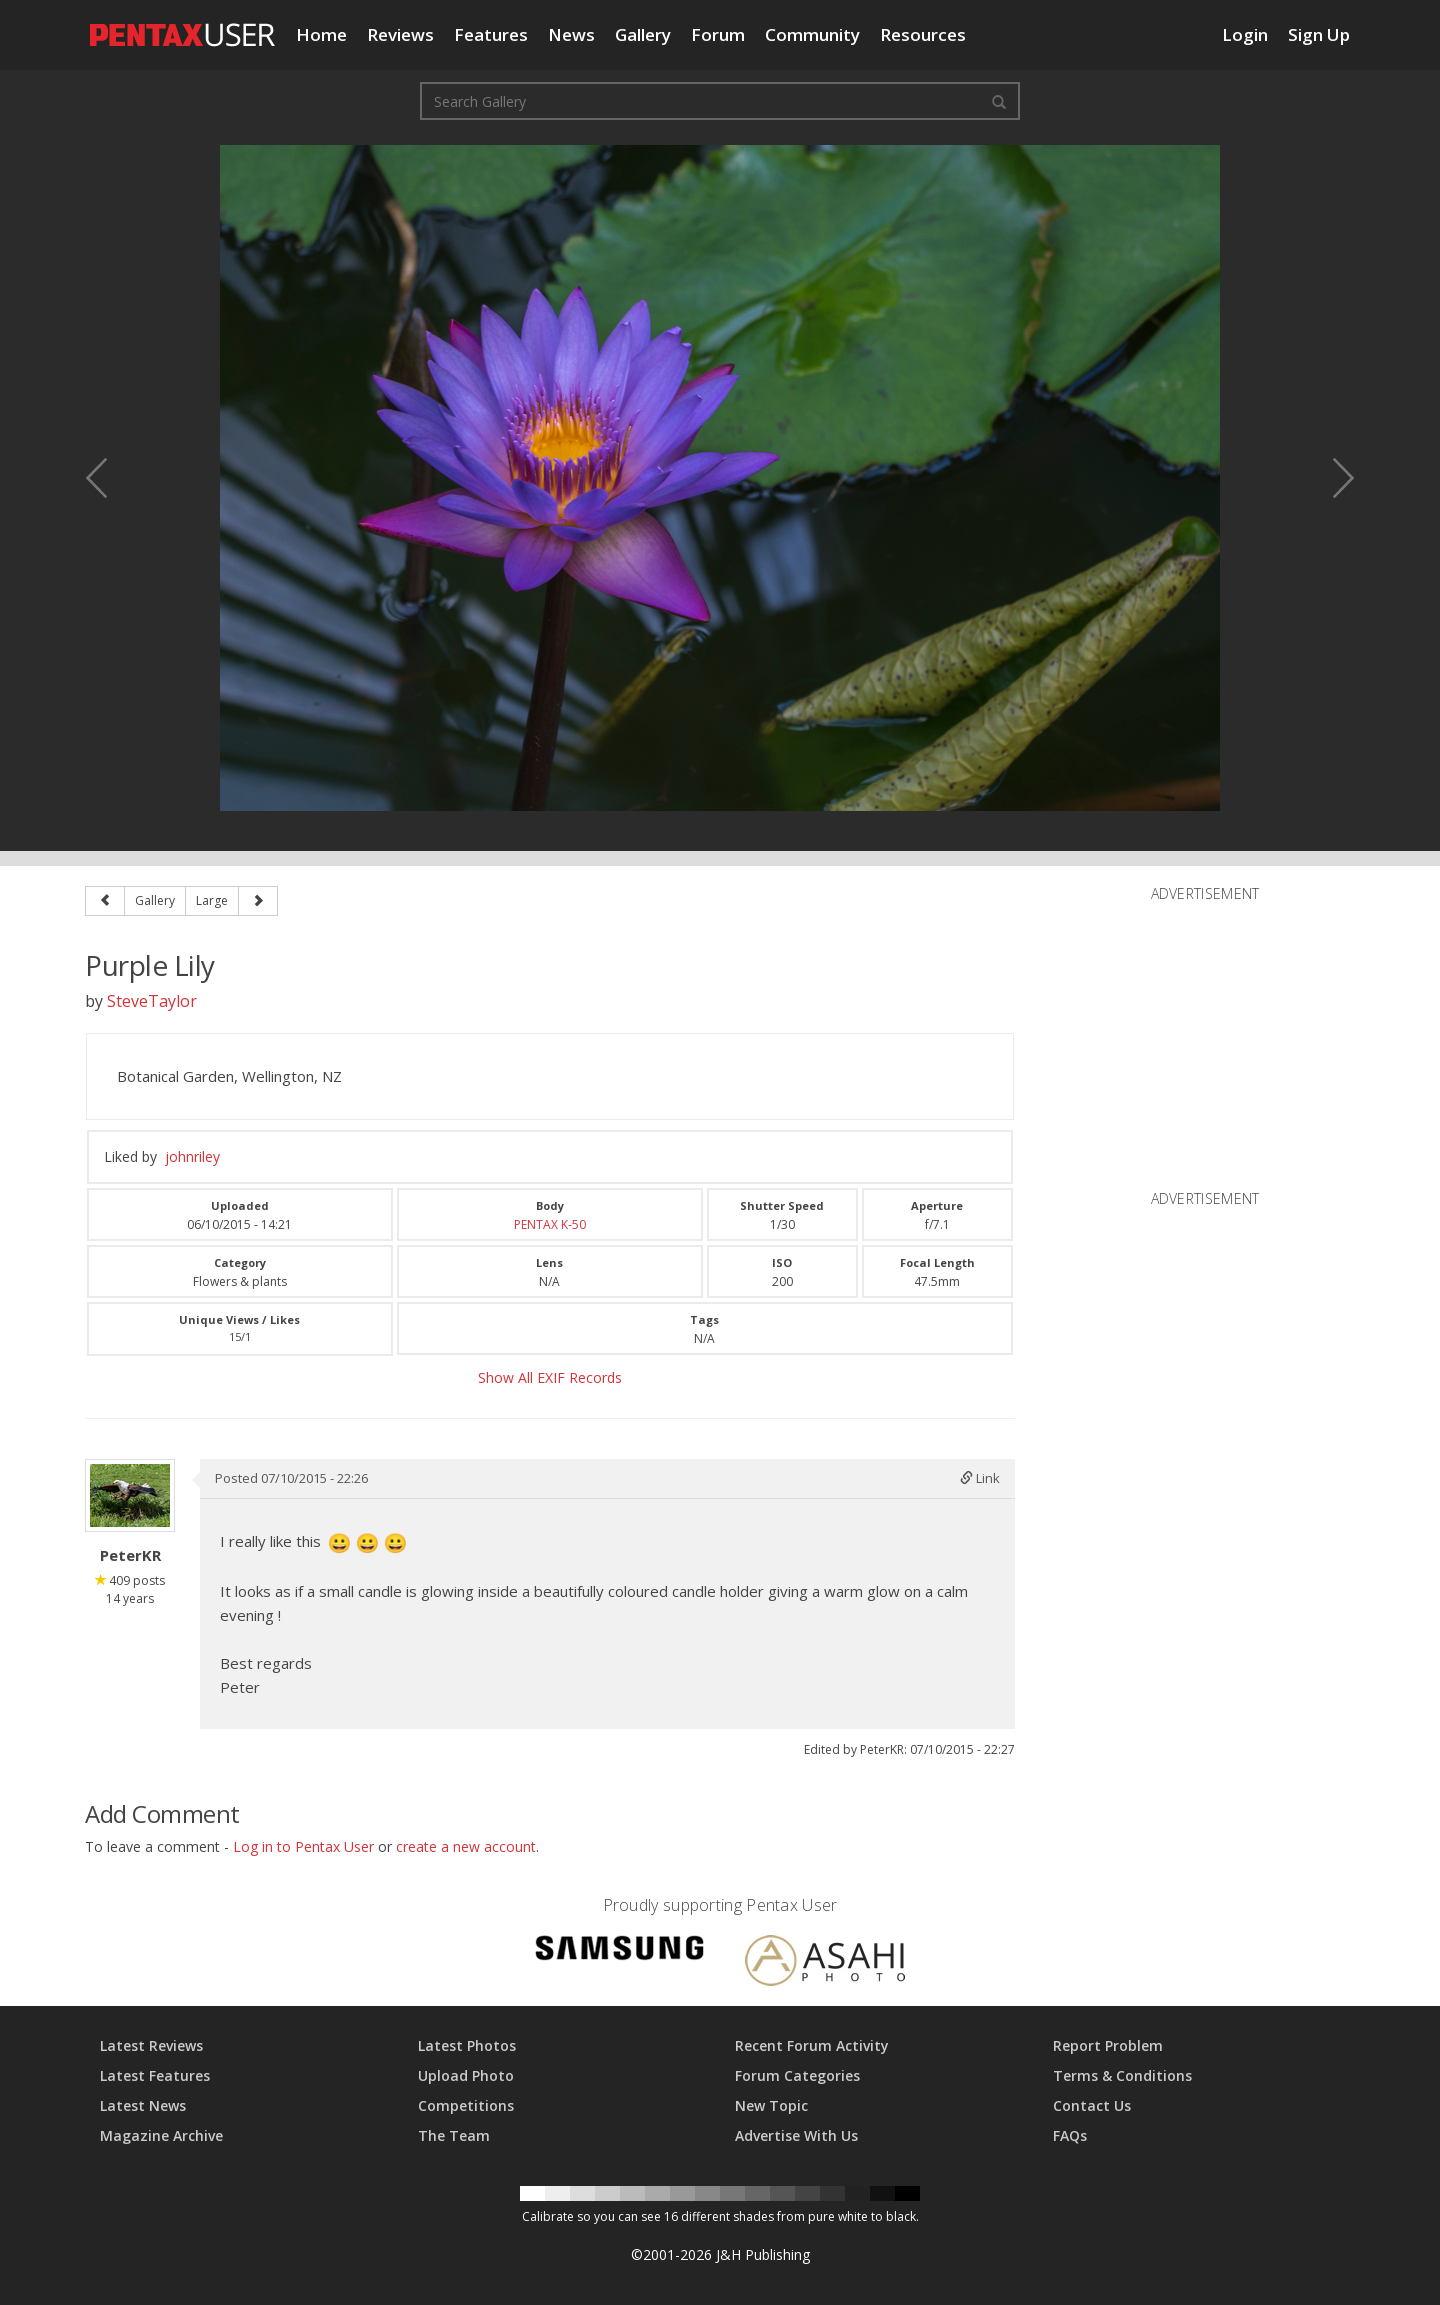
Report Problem (1108, 2045)
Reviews (400, 34)
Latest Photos (467, 2045)
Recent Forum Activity (812, 2045)
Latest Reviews (151, 2045)
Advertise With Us (796, 2135)
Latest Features (155, 2075)
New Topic (771, 2105)
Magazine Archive (161, 2135)
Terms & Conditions (1122, 2075)
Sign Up (1319, 34)
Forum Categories (797, 2075)
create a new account (466, 1846)
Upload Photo (466, 2075)
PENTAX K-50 (550, 1224)
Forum (718, 34)
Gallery (643, 34)
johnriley (192, 1156)
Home (321, 34)
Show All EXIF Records (550, 1377)
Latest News (143, 2105)
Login (1245, 34)
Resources (923, 34)
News (571, 34)
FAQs (1070, 2135)
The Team (454, 2135)
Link (980, 1478)
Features (491, 34)
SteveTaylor (152, 1001)
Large (212, 900)
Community (812, 34)
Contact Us (1092, 2105)
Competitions (466, 2105)
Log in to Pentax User (303, 1846)
